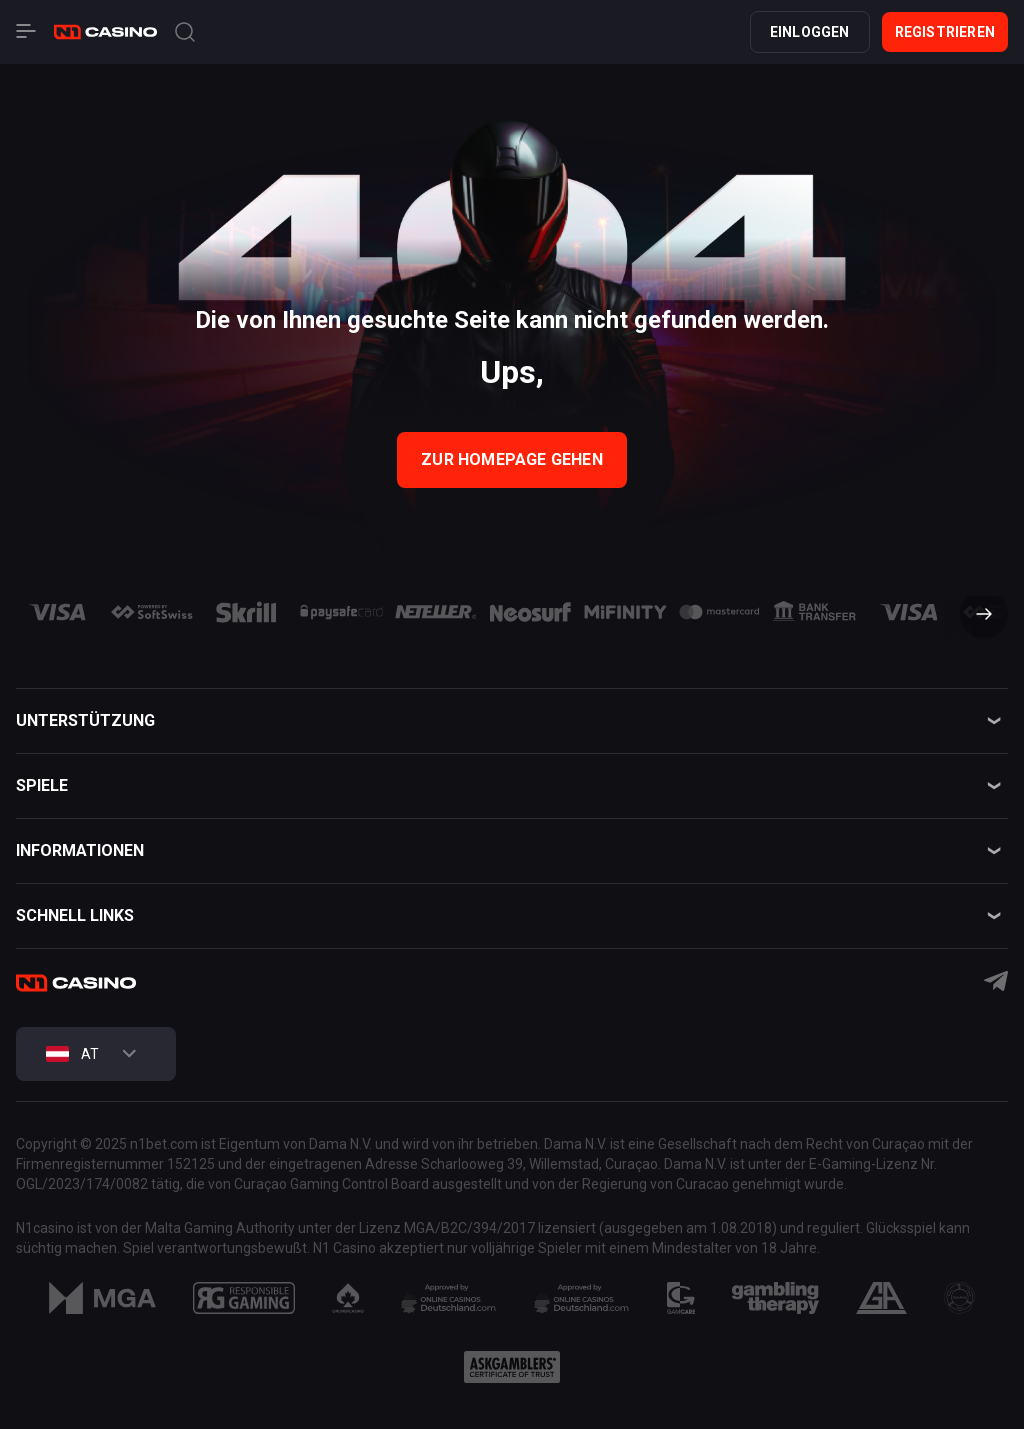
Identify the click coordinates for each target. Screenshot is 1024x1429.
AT (72, 1054)
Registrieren (945, 32)
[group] (57, 612)
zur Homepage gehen (512, 459)
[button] (976, 616)
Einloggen (810, 32)
